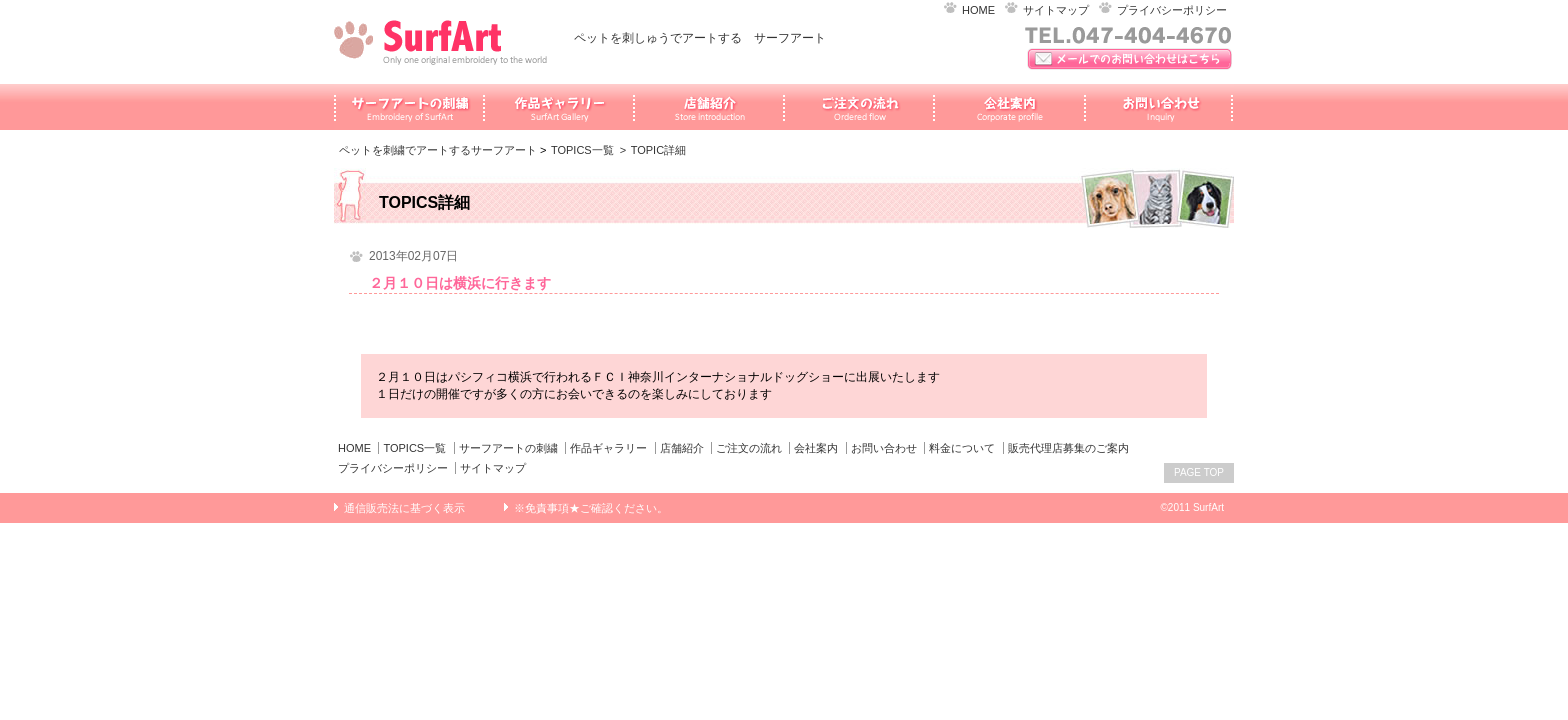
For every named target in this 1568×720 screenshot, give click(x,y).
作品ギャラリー (608, 448)
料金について (962, 448)
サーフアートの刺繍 (508, 448)
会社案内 (816, 448)
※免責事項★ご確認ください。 (591, 508)
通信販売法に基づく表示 (404, 508)
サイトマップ (1056, 10)
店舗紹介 (682, 448)
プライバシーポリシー (1172, 10)
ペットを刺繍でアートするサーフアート (438, 150)
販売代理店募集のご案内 (1068, 448)
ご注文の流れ (749, 448)
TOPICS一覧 (582, 150)
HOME (978, 10)
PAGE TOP (1199, 472)
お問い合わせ (884, 448)
